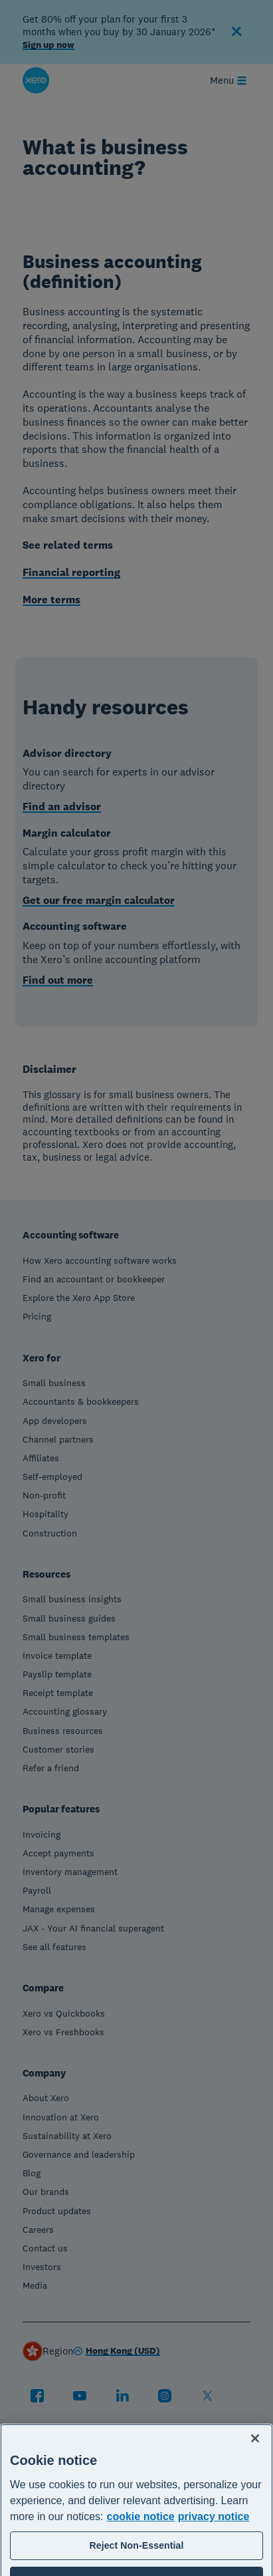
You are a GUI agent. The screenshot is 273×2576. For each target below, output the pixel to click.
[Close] (255, 2482)
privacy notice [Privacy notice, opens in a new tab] (214, 2560)
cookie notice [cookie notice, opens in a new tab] (141, 2560)
